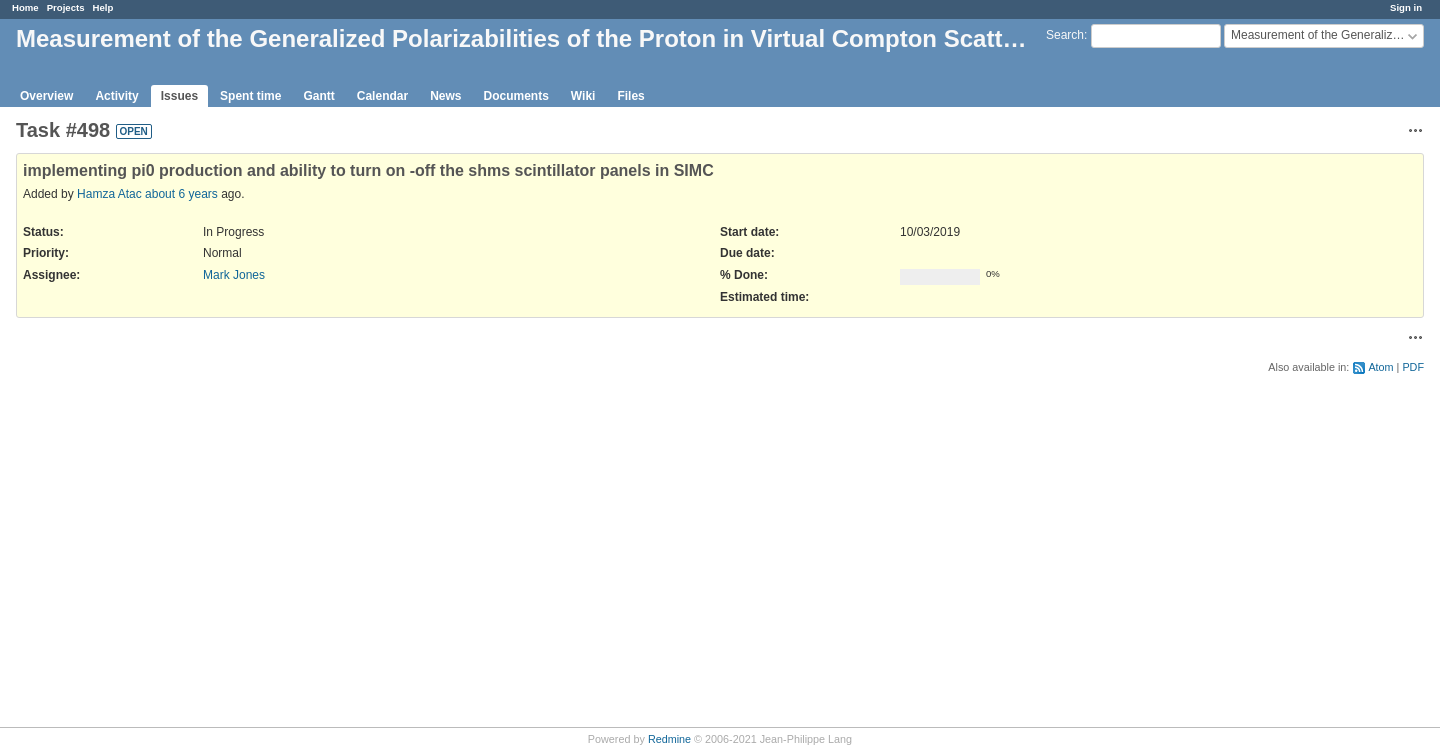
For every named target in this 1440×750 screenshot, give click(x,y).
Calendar (382, 96)
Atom (1380, 367)
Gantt (318, 96)
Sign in (1406, 7)
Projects (66, 7)
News (445, 96)
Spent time (250, 96)
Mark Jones (234, 275)
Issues (179, 96)
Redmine (669, 739)
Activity (116, 96)
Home (25, 7)
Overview (46, 96)
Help (103, 7)
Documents (516, 96)
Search (1065, 35)
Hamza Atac (109, 194)
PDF (1413, 367)
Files (630, 96)
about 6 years (181, 194)
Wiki (583, 96)
